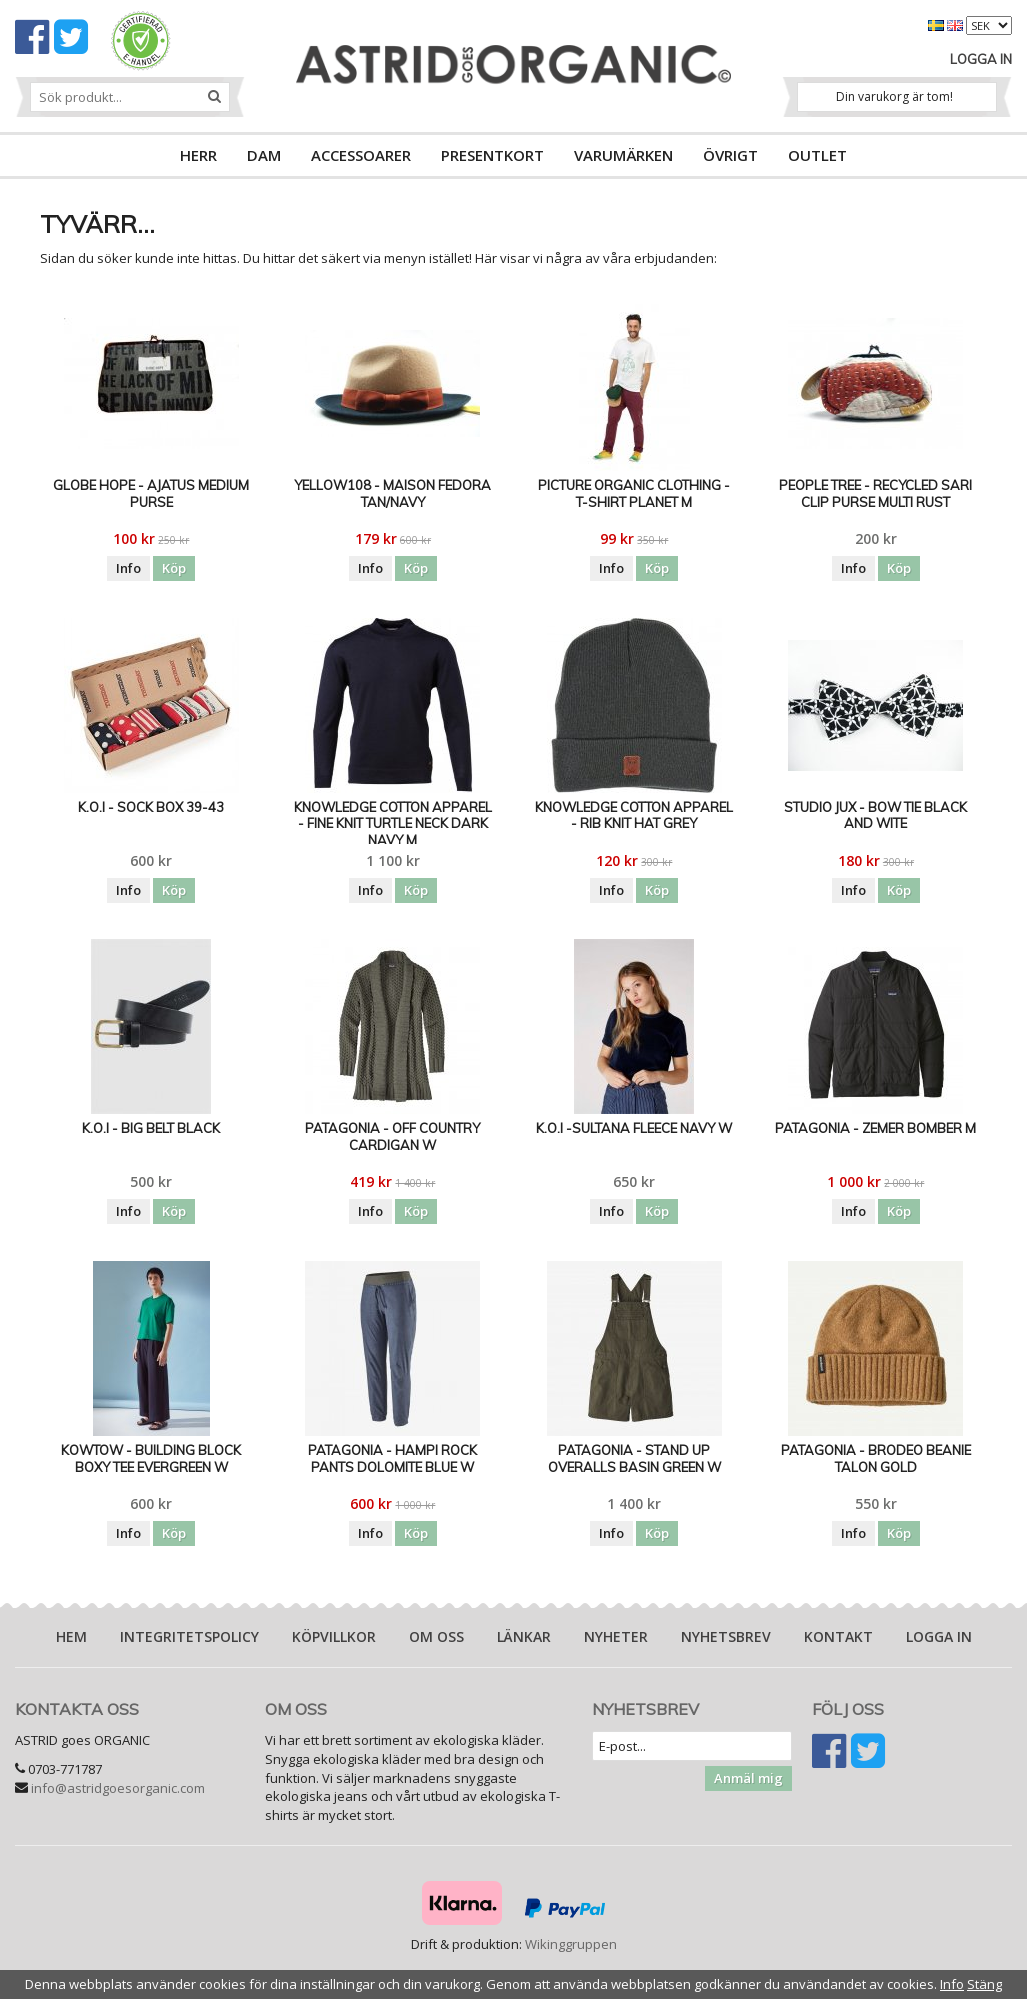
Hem (71, 1636)
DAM (264, 155)
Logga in (981, 59)
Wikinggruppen (571, 1944)
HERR (198, 155)
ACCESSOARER (361, 155)
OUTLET (817, 155)
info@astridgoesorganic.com (118, 1788)
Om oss (436, 1636)
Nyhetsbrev (726, 1636)
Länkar (524, 1636)
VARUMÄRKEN (623, 155)
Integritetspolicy (189, 1636)
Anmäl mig (748, 1778)
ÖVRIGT (730, 155)
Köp (174, 568)
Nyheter (616, 1636)
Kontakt (838, 1636)
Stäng (984, 1984)
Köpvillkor (334, 1636)
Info (128, 568)
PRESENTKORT (492, 155)
